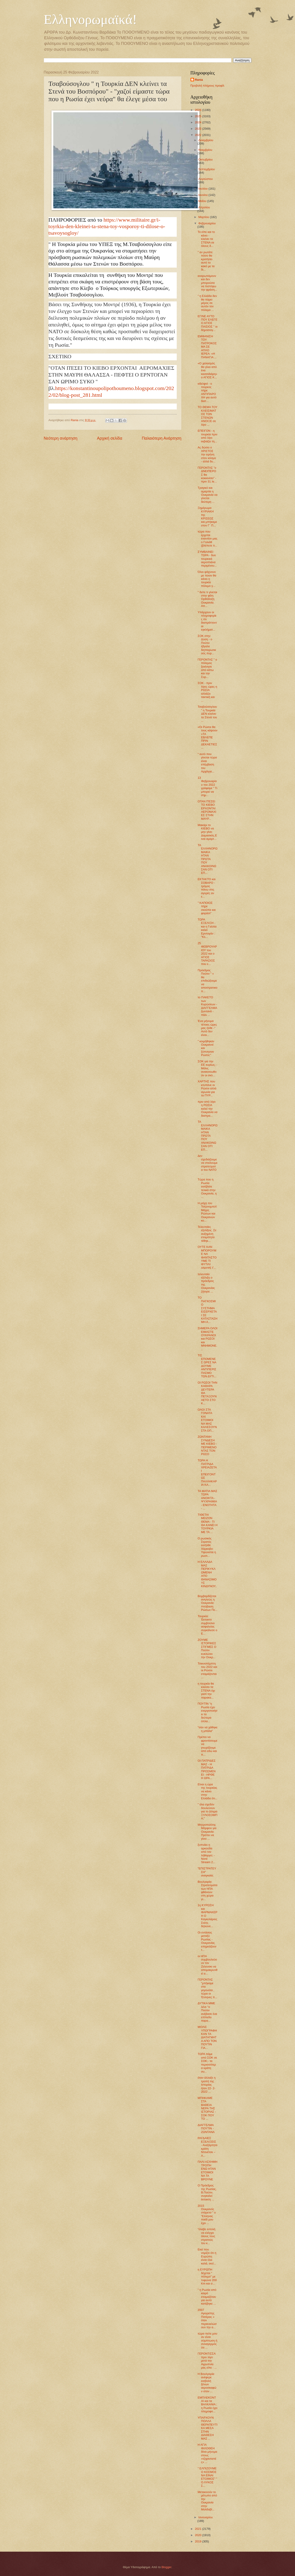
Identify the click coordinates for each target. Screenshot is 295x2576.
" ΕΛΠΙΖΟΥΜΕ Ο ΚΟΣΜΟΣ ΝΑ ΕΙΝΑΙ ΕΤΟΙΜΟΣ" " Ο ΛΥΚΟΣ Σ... (207, 2477)
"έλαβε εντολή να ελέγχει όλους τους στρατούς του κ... (206, 2236)
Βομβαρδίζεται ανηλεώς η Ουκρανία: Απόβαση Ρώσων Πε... (207, 1603)
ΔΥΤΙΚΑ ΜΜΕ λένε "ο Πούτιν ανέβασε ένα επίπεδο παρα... (207, 2012)
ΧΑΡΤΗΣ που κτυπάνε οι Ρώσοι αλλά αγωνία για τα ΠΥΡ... (207, 1088)
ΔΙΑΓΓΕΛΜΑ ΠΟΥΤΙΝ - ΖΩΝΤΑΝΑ (206, 2128)
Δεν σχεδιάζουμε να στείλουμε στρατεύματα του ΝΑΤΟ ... (208, 1164)
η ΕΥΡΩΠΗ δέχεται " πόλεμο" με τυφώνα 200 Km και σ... (207, 2276)
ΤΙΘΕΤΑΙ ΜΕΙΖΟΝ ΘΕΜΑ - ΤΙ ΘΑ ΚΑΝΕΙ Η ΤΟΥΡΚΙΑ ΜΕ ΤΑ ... (208, 1523)
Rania (199, 79)
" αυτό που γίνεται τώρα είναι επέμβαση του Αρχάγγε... (207, 762)
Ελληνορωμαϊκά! (90, 19)
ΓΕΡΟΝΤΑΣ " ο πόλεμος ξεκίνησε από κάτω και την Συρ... (207, 668)
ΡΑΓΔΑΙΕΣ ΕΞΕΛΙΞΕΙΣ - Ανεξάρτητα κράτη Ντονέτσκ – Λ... (207, 2146)
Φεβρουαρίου (207, 223)
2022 (198, 135)
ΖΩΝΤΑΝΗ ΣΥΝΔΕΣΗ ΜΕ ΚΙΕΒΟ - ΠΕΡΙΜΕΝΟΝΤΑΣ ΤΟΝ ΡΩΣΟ (207, 1445)
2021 (198, 2528)
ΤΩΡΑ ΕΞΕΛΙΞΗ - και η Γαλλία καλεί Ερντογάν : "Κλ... (207, 928)
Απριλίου (204, 207)
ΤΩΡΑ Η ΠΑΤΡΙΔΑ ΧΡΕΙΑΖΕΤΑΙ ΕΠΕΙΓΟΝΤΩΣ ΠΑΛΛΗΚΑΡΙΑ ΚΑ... (207, 1472)
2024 (198, 122)
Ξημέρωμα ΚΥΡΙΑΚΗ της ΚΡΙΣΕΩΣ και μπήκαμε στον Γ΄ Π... (207, 516)
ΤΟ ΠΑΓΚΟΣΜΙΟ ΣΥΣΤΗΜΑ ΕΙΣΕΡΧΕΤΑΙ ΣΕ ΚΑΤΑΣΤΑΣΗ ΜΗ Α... (207, 1310)
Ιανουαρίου (205, 2517)
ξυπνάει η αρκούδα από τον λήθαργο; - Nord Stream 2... (206, 1853)
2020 (198, 2535)
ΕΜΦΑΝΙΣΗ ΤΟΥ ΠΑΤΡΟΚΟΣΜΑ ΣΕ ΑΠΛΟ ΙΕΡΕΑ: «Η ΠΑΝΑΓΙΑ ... (207, 347)
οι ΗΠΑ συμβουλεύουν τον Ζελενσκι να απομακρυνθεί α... (208, 1964)
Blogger (166, 2567)
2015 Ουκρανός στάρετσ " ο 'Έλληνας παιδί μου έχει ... (207, 2214)
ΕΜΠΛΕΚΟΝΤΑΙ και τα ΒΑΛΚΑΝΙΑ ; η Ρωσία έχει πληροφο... (207, 2404)
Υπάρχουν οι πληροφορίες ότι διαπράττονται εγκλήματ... (207, 621)
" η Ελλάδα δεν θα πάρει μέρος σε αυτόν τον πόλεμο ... (207, 303)
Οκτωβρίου (205, 159)
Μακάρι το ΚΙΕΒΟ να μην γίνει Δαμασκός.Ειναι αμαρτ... (207, 832)
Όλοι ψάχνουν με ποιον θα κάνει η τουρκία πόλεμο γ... (207, 579)
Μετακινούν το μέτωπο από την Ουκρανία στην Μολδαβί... (207, 2500)
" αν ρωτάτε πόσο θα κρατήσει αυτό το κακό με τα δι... (206, 260)
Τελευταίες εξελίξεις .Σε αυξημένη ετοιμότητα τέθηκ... (207, 1233)
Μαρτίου (204, 217)
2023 (198, 128)
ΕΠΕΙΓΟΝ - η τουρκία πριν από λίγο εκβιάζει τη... (207, 436)
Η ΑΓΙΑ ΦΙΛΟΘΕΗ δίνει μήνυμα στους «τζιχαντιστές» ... (207, 2453)
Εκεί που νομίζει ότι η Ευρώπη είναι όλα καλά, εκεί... (207, 2256)
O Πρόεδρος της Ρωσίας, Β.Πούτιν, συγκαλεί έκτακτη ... (207, 2192)
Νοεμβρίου (205, 150)
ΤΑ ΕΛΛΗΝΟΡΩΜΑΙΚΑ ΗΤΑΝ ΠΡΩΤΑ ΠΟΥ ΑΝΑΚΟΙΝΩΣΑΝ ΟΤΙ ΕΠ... (208, 859)
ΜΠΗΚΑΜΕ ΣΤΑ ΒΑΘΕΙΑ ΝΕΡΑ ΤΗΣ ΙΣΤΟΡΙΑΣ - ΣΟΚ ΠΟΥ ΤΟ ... (207, 2108)
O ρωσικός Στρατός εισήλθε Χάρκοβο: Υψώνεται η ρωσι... (207, 1547)
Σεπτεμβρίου (206, 169)
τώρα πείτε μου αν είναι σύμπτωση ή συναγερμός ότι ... (207, 2340)
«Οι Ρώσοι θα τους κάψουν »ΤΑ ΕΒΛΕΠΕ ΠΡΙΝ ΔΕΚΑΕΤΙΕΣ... (207, 737)
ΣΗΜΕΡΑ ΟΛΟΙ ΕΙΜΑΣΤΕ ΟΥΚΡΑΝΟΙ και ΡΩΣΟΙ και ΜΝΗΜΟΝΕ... (207, 1339)
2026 (198, 110)
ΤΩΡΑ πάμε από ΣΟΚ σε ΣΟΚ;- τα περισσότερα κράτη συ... (207, 2062)
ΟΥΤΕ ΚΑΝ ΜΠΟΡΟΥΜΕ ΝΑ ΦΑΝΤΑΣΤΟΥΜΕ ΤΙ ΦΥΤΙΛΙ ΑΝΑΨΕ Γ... (207, 1257)
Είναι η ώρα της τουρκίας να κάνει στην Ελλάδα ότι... (208, 1791)
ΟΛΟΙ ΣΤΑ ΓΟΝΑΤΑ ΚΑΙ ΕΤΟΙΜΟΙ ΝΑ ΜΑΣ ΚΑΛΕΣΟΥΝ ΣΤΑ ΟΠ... (207, 1420)
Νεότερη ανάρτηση (60, 438)
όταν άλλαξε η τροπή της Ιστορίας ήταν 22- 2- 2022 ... (207, 2084)
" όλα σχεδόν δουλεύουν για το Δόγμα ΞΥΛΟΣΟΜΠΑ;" (207, 1811)
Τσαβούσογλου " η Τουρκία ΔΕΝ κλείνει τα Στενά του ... (207, 713)
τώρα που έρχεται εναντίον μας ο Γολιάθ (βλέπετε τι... (207, 538)
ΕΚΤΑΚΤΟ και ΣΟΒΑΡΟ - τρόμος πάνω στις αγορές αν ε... (207, 887)
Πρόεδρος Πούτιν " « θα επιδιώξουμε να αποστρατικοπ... (208, 981)
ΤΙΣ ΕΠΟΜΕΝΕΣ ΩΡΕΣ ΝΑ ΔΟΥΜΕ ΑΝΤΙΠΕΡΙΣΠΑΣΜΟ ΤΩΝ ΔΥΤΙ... (207, 1366)
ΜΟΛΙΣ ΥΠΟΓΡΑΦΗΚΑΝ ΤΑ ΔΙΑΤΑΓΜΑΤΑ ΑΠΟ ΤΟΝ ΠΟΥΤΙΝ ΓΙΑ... (207, 2037)
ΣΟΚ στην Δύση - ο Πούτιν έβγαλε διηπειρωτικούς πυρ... (207, 644)
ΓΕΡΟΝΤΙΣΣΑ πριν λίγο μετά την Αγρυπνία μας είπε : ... (207, 2360)
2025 (198, 116)
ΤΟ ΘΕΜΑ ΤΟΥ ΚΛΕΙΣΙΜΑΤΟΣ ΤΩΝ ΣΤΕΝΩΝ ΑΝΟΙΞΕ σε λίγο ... (207, 415)
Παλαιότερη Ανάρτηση (161, 438)
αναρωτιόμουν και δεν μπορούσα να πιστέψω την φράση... (207, 283)
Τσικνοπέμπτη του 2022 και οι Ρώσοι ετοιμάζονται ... (207, 1670)
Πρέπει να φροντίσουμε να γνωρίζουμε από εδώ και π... (208, 1745)
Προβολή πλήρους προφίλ (207, 85)
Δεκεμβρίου (205, 140)
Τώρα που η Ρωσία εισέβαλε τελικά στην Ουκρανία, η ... (207, 1188)
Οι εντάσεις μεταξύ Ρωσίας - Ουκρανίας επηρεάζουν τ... (207, 1941)
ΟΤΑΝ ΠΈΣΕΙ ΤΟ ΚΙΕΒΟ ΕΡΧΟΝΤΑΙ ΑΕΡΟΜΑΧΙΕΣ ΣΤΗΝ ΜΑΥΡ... (207, 810)
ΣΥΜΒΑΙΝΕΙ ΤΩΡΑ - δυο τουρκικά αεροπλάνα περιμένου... (207, 558)
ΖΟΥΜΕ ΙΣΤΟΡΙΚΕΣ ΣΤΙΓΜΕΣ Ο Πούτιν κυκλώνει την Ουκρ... (207, 1648)
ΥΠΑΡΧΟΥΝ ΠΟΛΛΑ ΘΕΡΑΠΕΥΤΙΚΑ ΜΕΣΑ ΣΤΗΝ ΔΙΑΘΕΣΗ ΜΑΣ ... (208, 2428)
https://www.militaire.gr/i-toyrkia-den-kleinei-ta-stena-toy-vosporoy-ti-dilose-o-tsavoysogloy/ (107, 226)
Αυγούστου (205, 179)
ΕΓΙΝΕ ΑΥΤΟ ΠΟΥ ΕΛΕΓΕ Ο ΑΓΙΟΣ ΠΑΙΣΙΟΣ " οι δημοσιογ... (208, 323)
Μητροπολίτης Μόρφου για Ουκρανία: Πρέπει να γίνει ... (207, 1831)
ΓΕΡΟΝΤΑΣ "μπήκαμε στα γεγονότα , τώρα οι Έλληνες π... (207, 1988)
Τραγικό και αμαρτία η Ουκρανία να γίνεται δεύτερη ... (207, 494)
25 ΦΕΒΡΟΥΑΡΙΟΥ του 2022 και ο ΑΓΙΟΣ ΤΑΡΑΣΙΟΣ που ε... (207, 953)
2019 (198, 2541)
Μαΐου (202, 201)
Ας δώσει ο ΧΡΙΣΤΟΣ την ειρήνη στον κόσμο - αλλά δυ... (207, 454)
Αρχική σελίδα (109, 438)
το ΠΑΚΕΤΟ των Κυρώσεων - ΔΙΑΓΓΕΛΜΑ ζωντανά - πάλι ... (207, 1006)
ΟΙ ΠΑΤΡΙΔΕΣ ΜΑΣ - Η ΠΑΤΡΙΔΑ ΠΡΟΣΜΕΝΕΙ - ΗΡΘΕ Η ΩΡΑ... (207, 1769)
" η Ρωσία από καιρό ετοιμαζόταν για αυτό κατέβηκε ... (207, 2296)
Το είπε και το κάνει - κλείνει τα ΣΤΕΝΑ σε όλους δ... (206, 239)
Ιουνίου (203, 195)
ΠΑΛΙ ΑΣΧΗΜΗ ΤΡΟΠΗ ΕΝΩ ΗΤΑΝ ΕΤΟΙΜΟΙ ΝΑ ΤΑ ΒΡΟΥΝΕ (207, 2170)
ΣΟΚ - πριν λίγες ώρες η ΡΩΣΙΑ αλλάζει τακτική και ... (207, 691)
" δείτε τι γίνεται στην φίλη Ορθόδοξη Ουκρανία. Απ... (207, 599)
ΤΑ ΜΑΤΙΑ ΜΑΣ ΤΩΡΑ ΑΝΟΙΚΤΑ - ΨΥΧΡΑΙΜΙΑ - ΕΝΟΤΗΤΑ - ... (207, 1499)
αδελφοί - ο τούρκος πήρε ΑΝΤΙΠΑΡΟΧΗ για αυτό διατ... (207, 392)
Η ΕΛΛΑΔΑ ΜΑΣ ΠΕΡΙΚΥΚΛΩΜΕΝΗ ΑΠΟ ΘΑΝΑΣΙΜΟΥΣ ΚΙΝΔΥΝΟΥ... (207, 1575)
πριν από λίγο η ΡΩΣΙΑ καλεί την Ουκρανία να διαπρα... (207, 1108)
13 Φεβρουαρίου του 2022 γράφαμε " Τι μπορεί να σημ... (207, 786)
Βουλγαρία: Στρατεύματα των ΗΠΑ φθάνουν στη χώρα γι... (207, 1890)
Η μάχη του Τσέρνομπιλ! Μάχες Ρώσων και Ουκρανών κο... (207, 1211)
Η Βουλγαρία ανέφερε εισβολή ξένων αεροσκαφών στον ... (207, 2382)
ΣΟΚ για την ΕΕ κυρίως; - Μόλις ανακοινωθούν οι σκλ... (207, 1068)
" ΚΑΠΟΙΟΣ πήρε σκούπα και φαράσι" (207, 908)
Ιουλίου (203, 188)
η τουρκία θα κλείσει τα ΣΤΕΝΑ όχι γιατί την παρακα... (206, 1690)
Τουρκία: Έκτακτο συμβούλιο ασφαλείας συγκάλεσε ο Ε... (207, 1624)
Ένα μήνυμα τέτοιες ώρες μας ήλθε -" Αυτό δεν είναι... (207, 1028)
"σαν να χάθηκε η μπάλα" (208, 1729)
